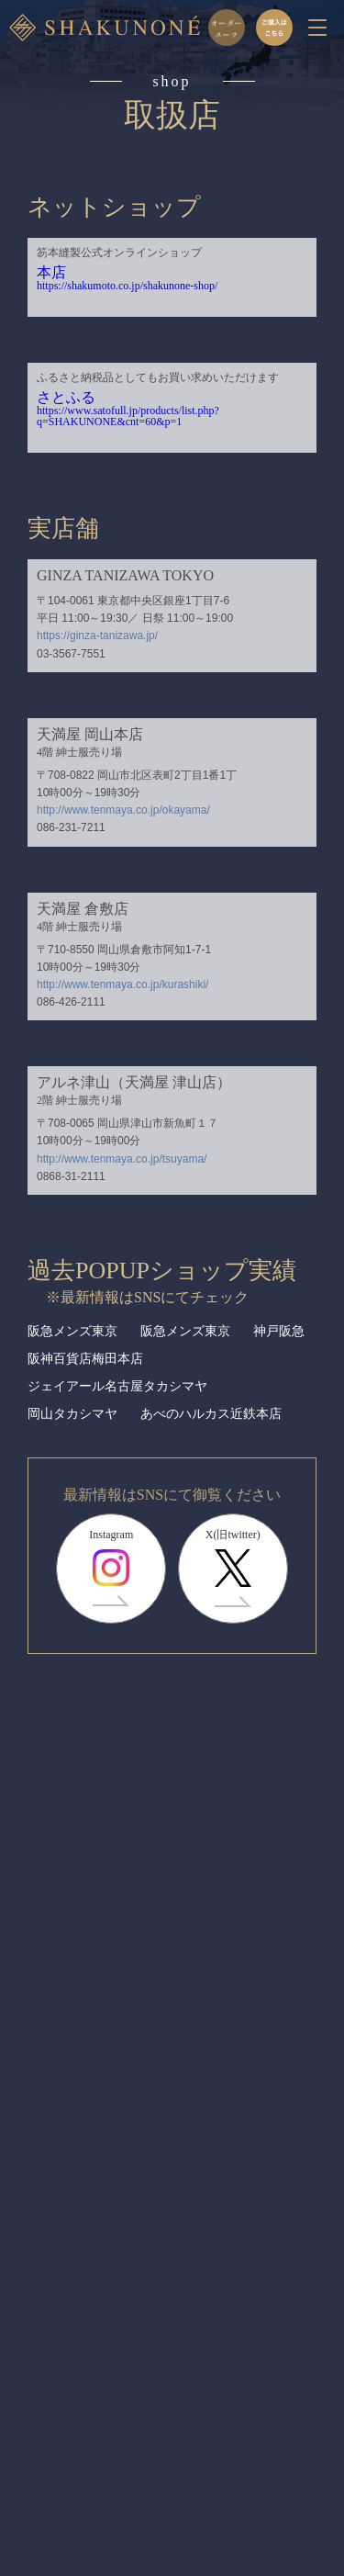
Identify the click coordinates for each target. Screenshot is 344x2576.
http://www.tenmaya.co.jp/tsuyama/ (121, 1159)
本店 (51, 272)
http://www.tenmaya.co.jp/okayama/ (123, 810)
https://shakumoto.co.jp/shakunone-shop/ (127, 285)
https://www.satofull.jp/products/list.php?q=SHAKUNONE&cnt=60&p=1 (128, 416)
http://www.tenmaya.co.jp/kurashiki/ (122, 984)
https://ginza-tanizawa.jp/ (97, 635)
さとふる (66, 397)
